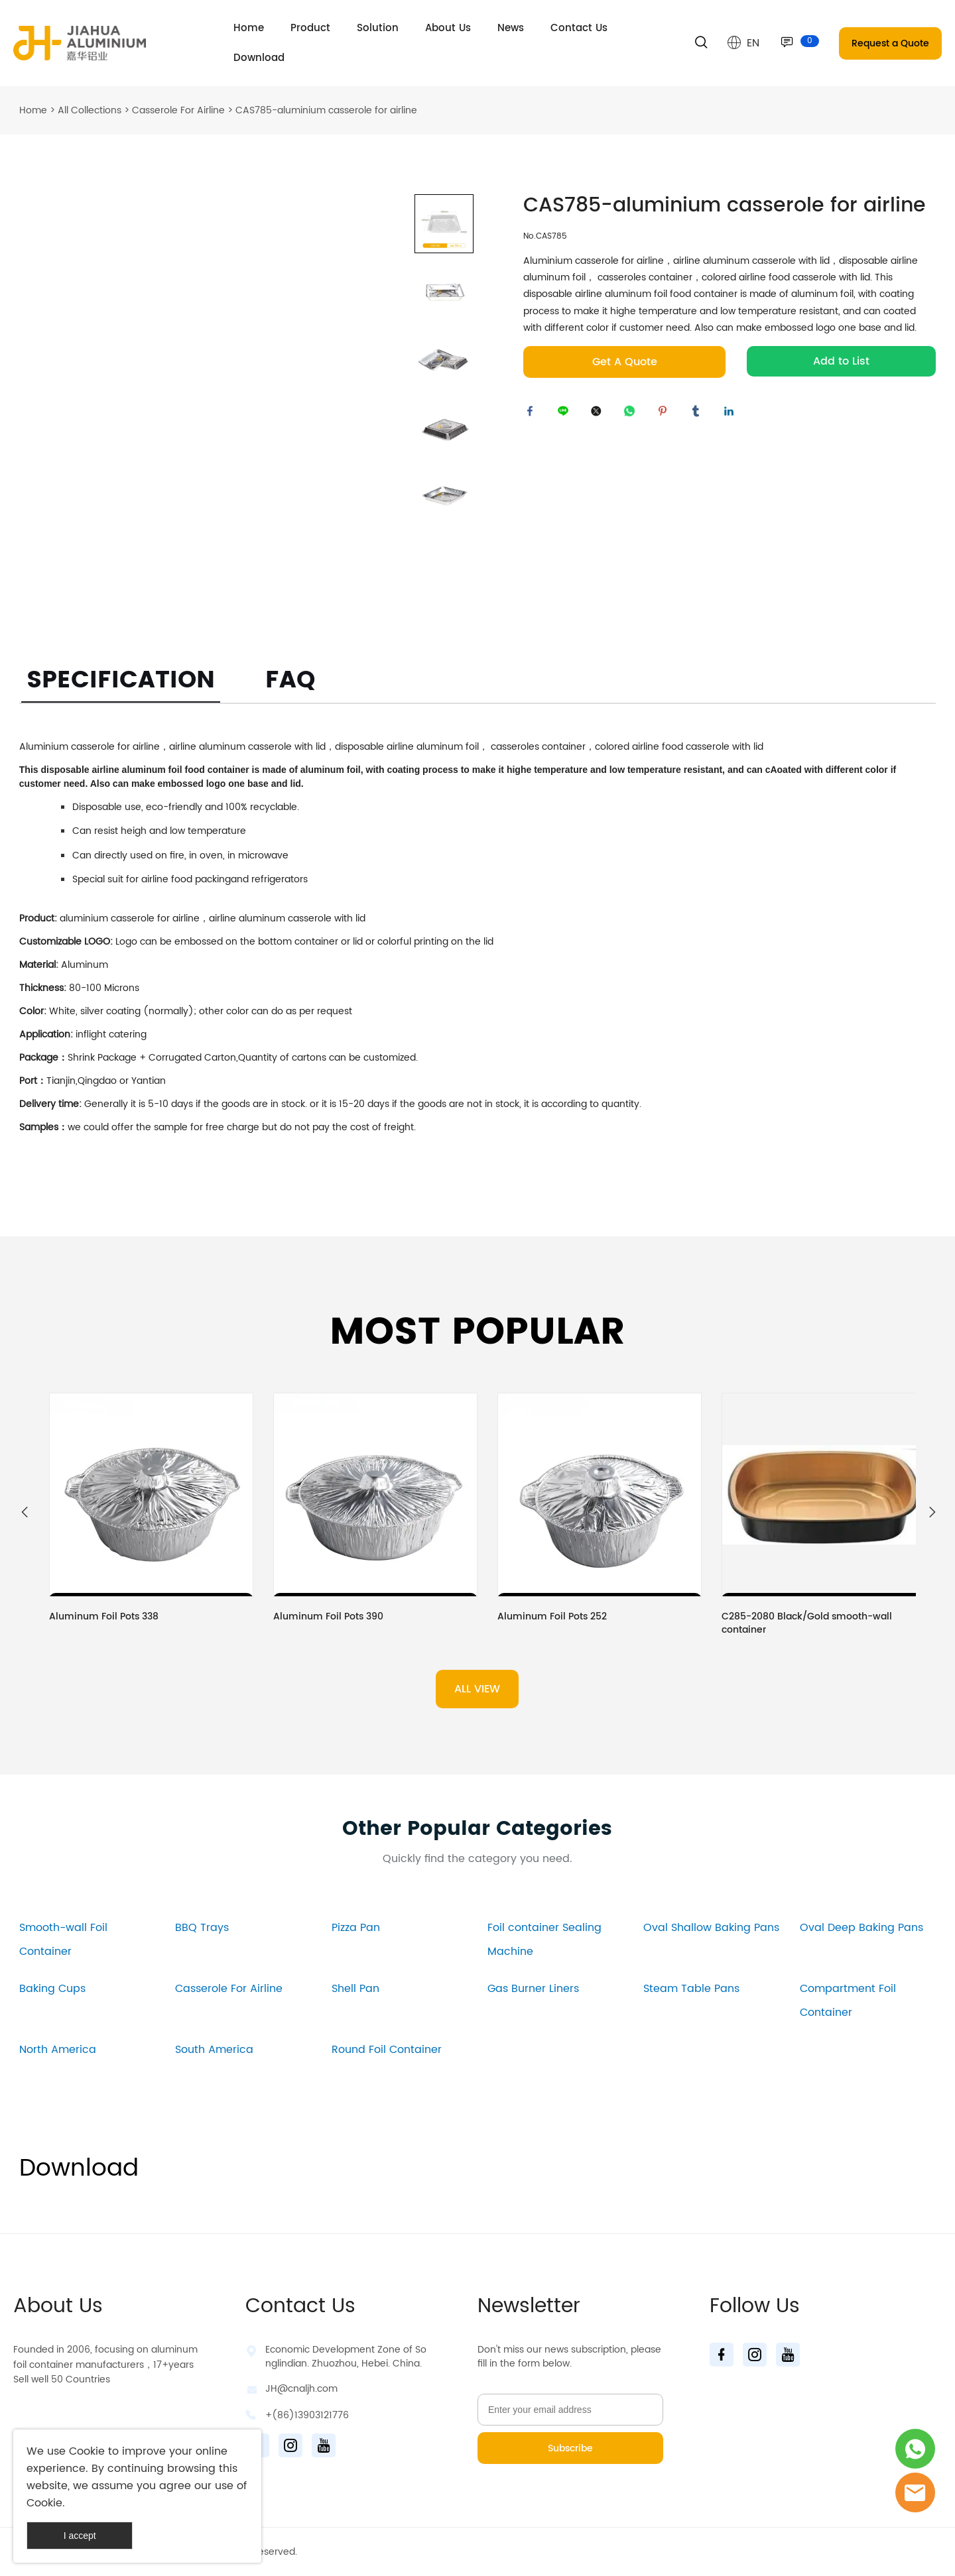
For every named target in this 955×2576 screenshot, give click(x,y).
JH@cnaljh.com (301, 2389)
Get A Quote (624, 362)
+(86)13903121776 (307, 2415)
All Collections (89, 110)
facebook (533, 414)
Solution (378, 28)
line (566, 414)
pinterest (666, 414)
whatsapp (633, 414)
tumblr (699, 414)
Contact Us (578, 28)
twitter (599, 414)
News (510, 28)
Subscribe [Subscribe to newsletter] (570, 2448)
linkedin (732, 414)
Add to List (841, 361)
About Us (448, 28)
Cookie (87, 2451)
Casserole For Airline (178, 110)
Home (248, 28)
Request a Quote (890, 43)
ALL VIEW (477, 1689)
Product (310, 28)
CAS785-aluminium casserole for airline (326, 110)
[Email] (570, 2410)
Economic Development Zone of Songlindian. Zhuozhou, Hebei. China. (345, 2357)
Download (259, 58)
